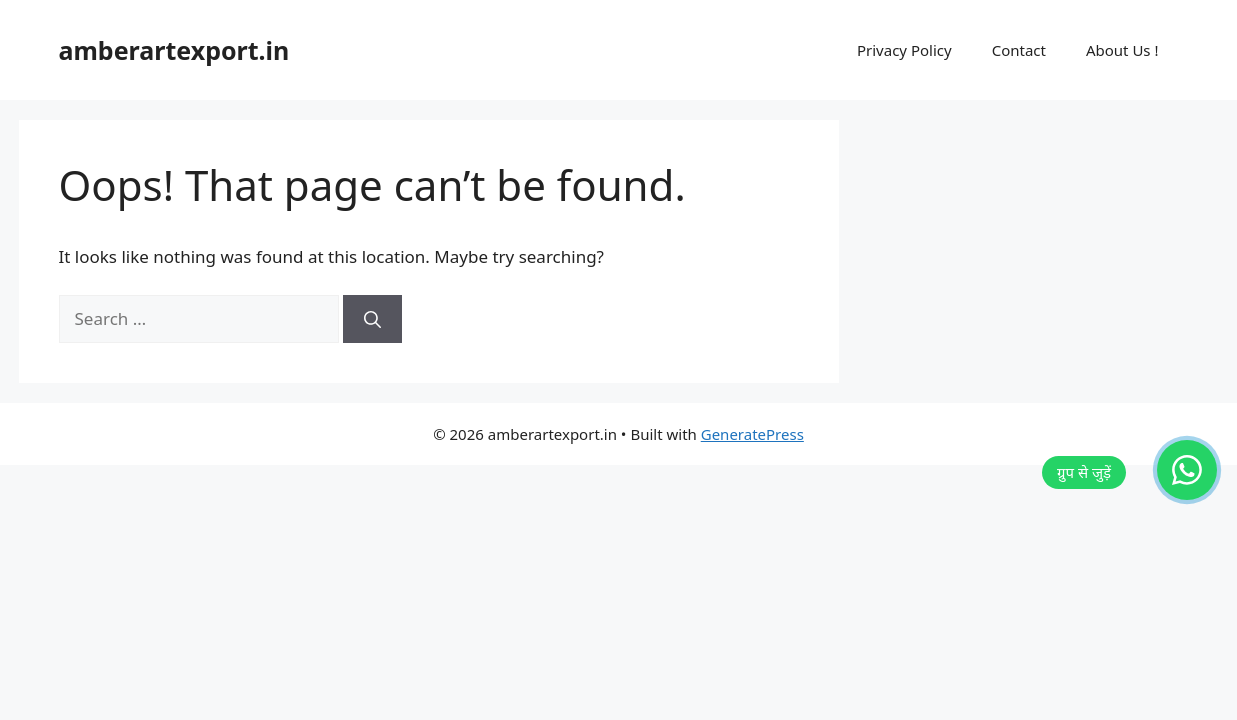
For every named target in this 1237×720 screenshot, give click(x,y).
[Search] (372, 319)
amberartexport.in (174, 50)
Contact (1019, 50)
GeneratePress (752, 434)
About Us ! (1122, 50)
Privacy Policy (904, 50)
